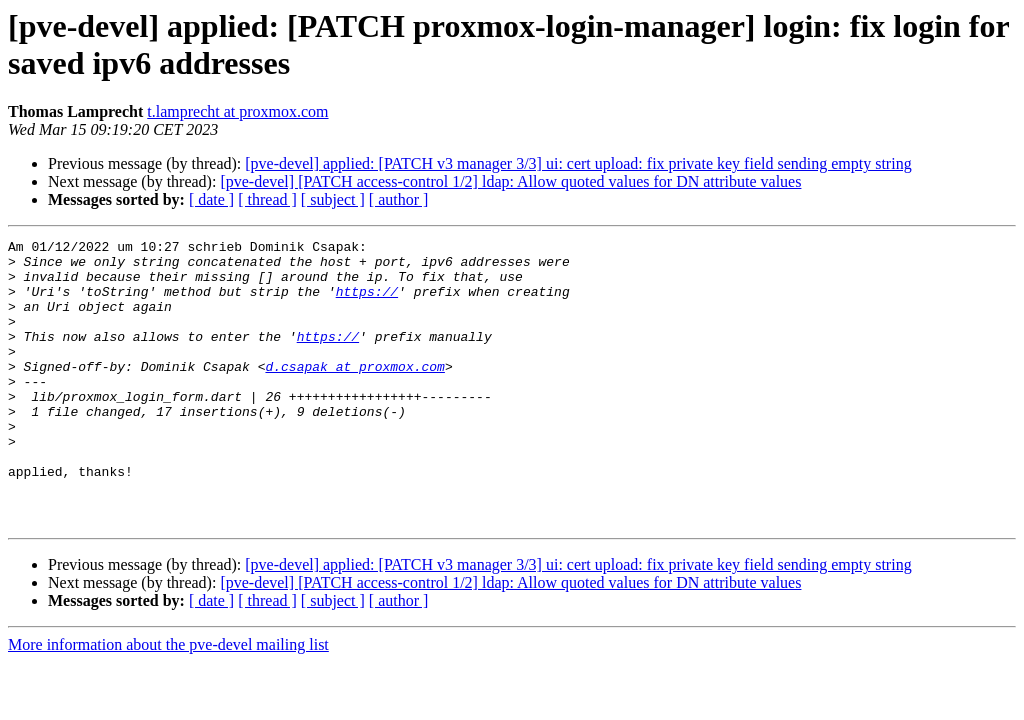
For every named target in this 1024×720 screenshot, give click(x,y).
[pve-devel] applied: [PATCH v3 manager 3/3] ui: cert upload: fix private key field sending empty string (578, 163)
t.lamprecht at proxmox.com (237, 111)
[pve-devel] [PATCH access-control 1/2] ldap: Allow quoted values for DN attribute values (510, 181)
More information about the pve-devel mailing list (168, 701)
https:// (367, 303)
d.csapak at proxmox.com (354, 393)
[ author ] (399, 199)
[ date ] (211, 199)
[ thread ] (267, 199)
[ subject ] (333, 199)
